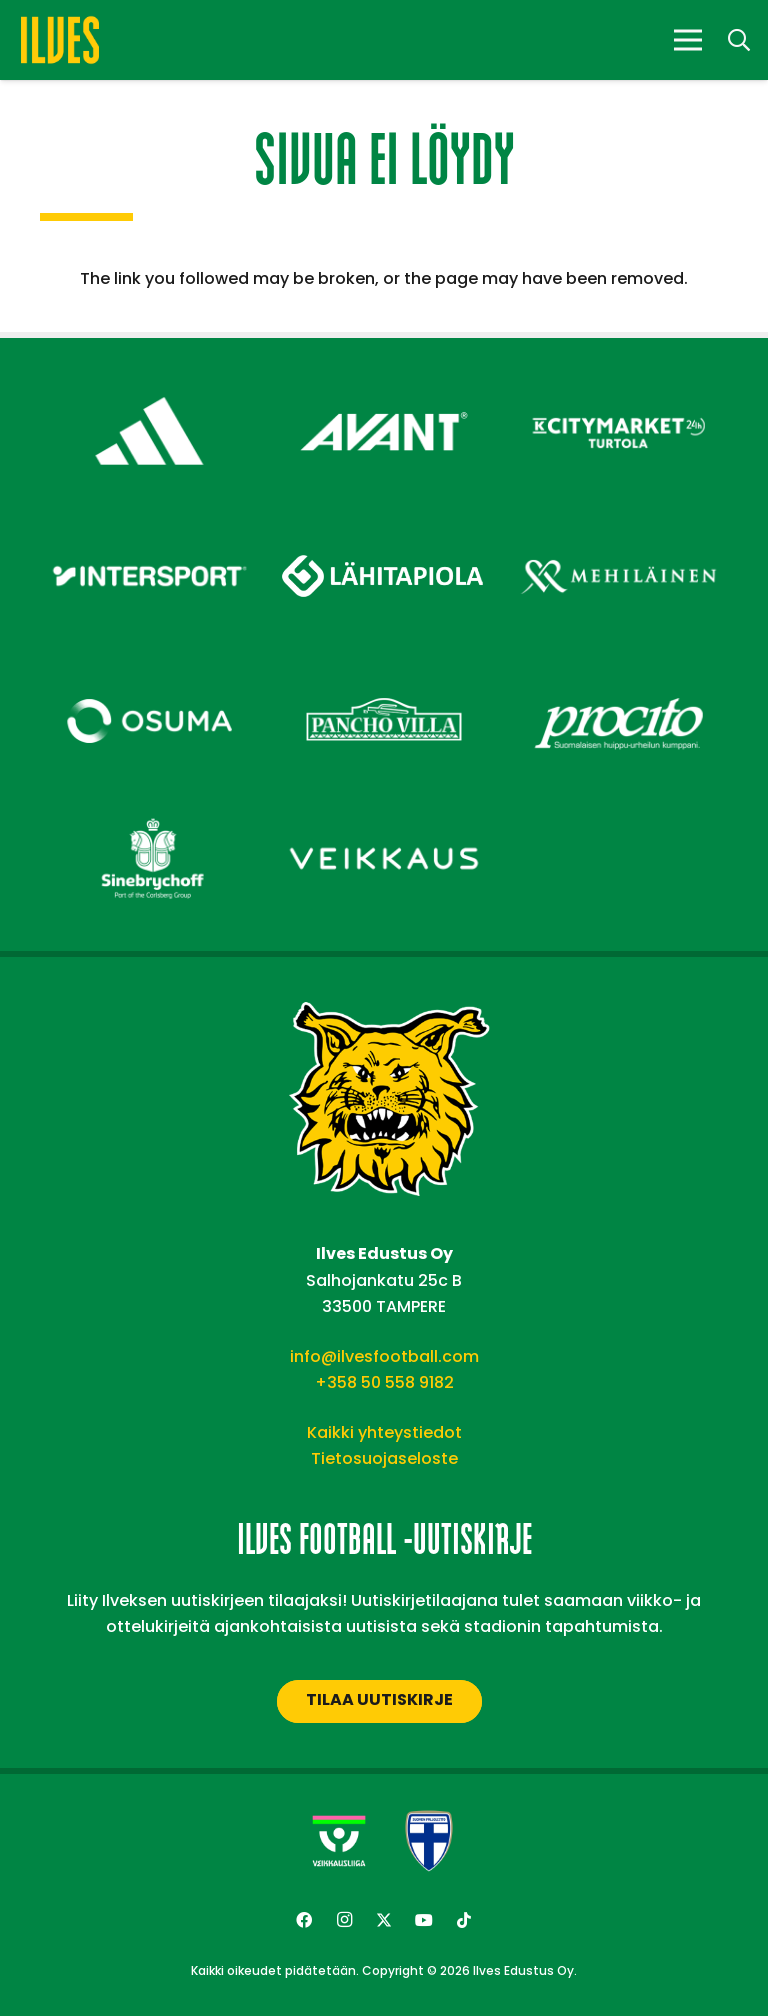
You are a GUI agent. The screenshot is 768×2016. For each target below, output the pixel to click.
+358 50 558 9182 (384, 1382)
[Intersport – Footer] (149, 527)
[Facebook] (304, 1920)
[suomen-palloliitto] (429, 1841)
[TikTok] (464, 1920)
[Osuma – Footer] (149, 672)
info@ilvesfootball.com (384, 1356)
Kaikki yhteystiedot (384, 1432)
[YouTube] (424, 1920)
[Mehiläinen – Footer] (618, 527)
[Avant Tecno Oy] (384, 382)
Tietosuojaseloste (384, 1458)
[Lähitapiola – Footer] (384, 520)
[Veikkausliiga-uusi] (339, 1841)
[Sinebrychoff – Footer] (149, 810)
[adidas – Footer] (149, 382)
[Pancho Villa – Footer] (384, 672)
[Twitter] (384, 1920)
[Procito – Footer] (618, 672)
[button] (739, 40)
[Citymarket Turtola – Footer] (618, 382)
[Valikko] (688, 40)
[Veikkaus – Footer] (384, 810)
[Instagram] (344, 1920)
